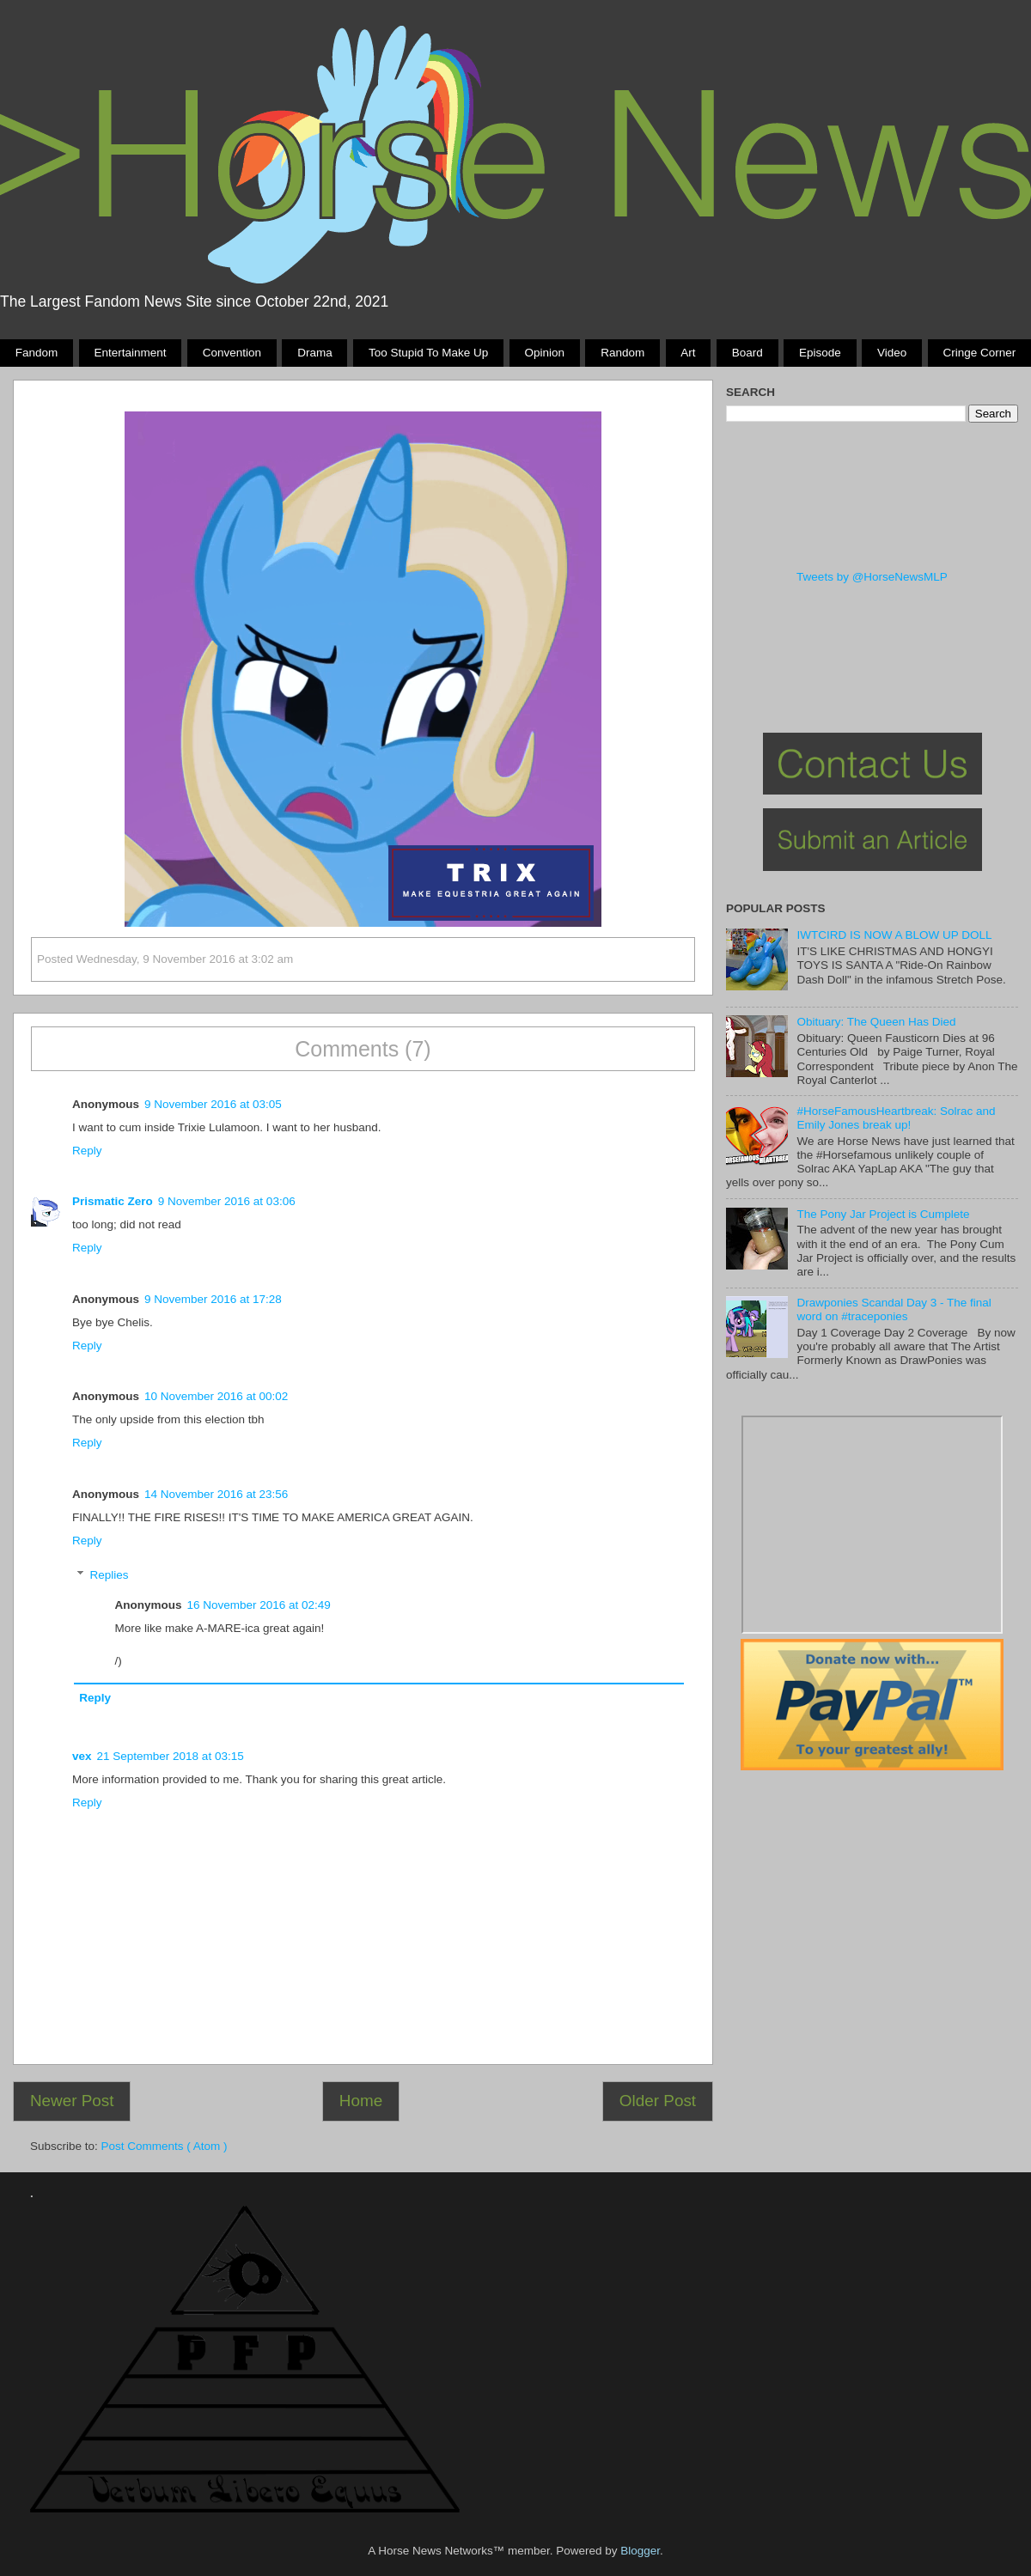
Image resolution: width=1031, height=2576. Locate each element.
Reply (87, 1150)
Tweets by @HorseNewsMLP (872, 576)
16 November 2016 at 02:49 (259, 1605)
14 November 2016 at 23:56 (216, 1494)
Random (622, 352)
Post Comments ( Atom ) (164, 2146)
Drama (314, 352)
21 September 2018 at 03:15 (170, 1756)
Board (747, 352)
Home (360, 2101)
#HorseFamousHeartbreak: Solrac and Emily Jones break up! (895, 1118)
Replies (109, 1574)
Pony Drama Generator (872, 1525)
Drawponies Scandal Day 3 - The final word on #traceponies (893, 1309)
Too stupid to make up (428, 352)
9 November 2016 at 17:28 (213, 1299)
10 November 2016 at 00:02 (216, 1396)
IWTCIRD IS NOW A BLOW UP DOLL (893, 935)
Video (891, 352)
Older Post (657, 2101)
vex (82, 1756)
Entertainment (130, 352)
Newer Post (72, 2101)
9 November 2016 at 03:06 (227, 1201)
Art (687, 352)
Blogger (640, 2550)
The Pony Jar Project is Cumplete (882, 1214)
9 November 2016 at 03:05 (213, 1104)
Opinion (544, 352)
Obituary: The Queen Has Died (875, 1021)
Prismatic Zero (112, 1201)
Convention (232, 352)
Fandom (36, 352)
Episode (820, 352)
